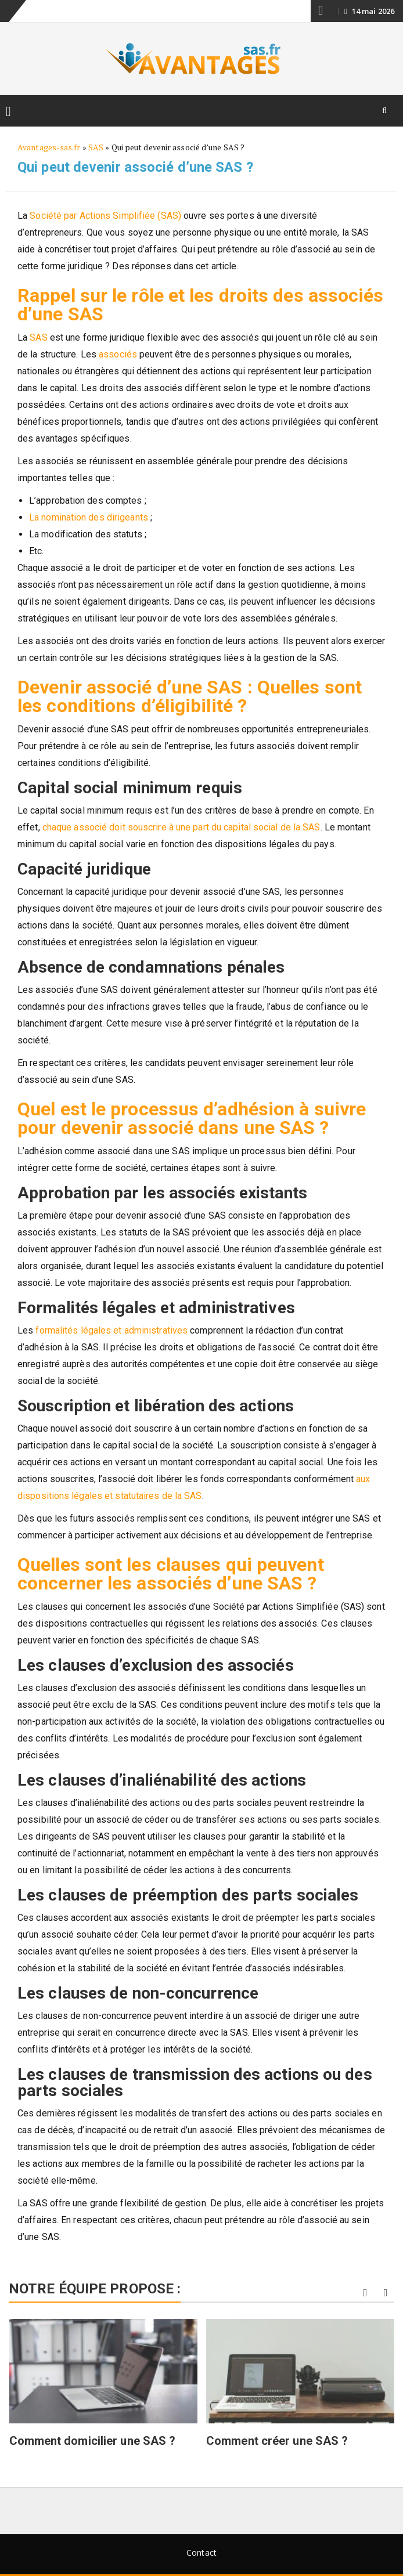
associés (118, 354)
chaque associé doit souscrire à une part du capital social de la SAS (181, 827)
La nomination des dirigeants (88, 517)
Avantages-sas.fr (49, 147)
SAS (95, 147)
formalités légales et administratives (111, 1330)
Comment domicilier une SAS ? (92, 2441)
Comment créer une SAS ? (277, 2441)
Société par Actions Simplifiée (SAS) (105, 215)
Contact (201, 2552)
